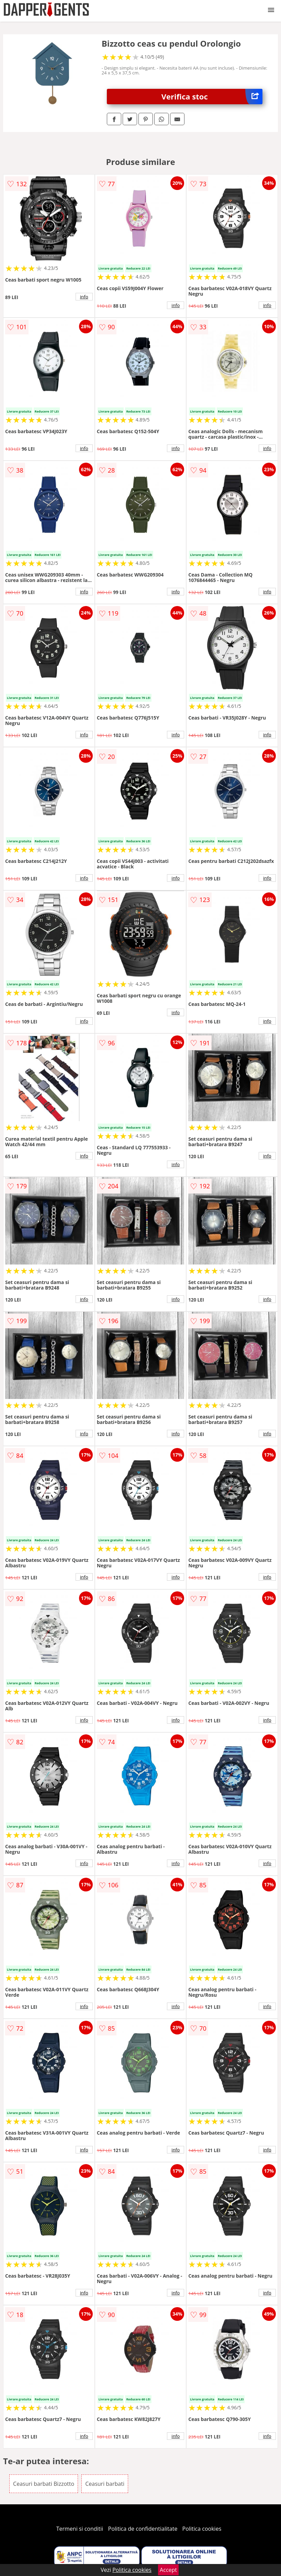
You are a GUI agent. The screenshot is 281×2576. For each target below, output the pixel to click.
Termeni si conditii (79, 2528)
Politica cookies (202, 2528)
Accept (168, 2570)
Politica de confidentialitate (143, 2528)
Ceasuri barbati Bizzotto (43, 2484)
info (84, 297)
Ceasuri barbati (104, 2484)
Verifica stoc (211, 96)
